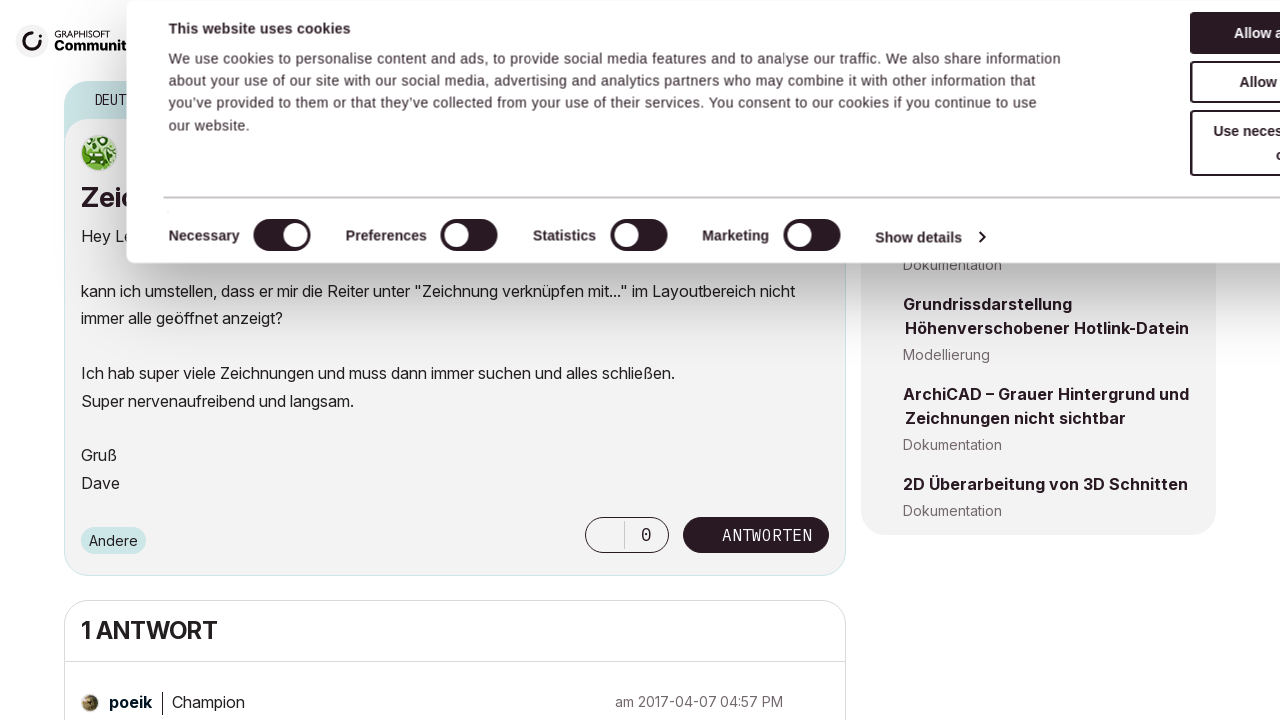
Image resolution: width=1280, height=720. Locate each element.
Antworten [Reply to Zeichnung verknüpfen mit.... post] (767, 535)
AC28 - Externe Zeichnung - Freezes (1048, 148)
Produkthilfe (747, 39)
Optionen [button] (818, 101)
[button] (605, 535)
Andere (113, 540)
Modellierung (946, 354)
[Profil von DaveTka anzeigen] (163, 153)
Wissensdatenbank (303, 39)
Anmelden (1209, 36)
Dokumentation (952, 264)
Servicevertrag (451, 39)
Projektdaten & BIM (966, 174)
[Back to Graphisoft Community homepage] (82, 38)
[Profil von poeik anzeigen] (130, 702)
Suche (1059, 41)
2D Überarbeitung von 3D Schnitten (1045, 484)
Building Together (603, 39)
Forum (191, 39)
